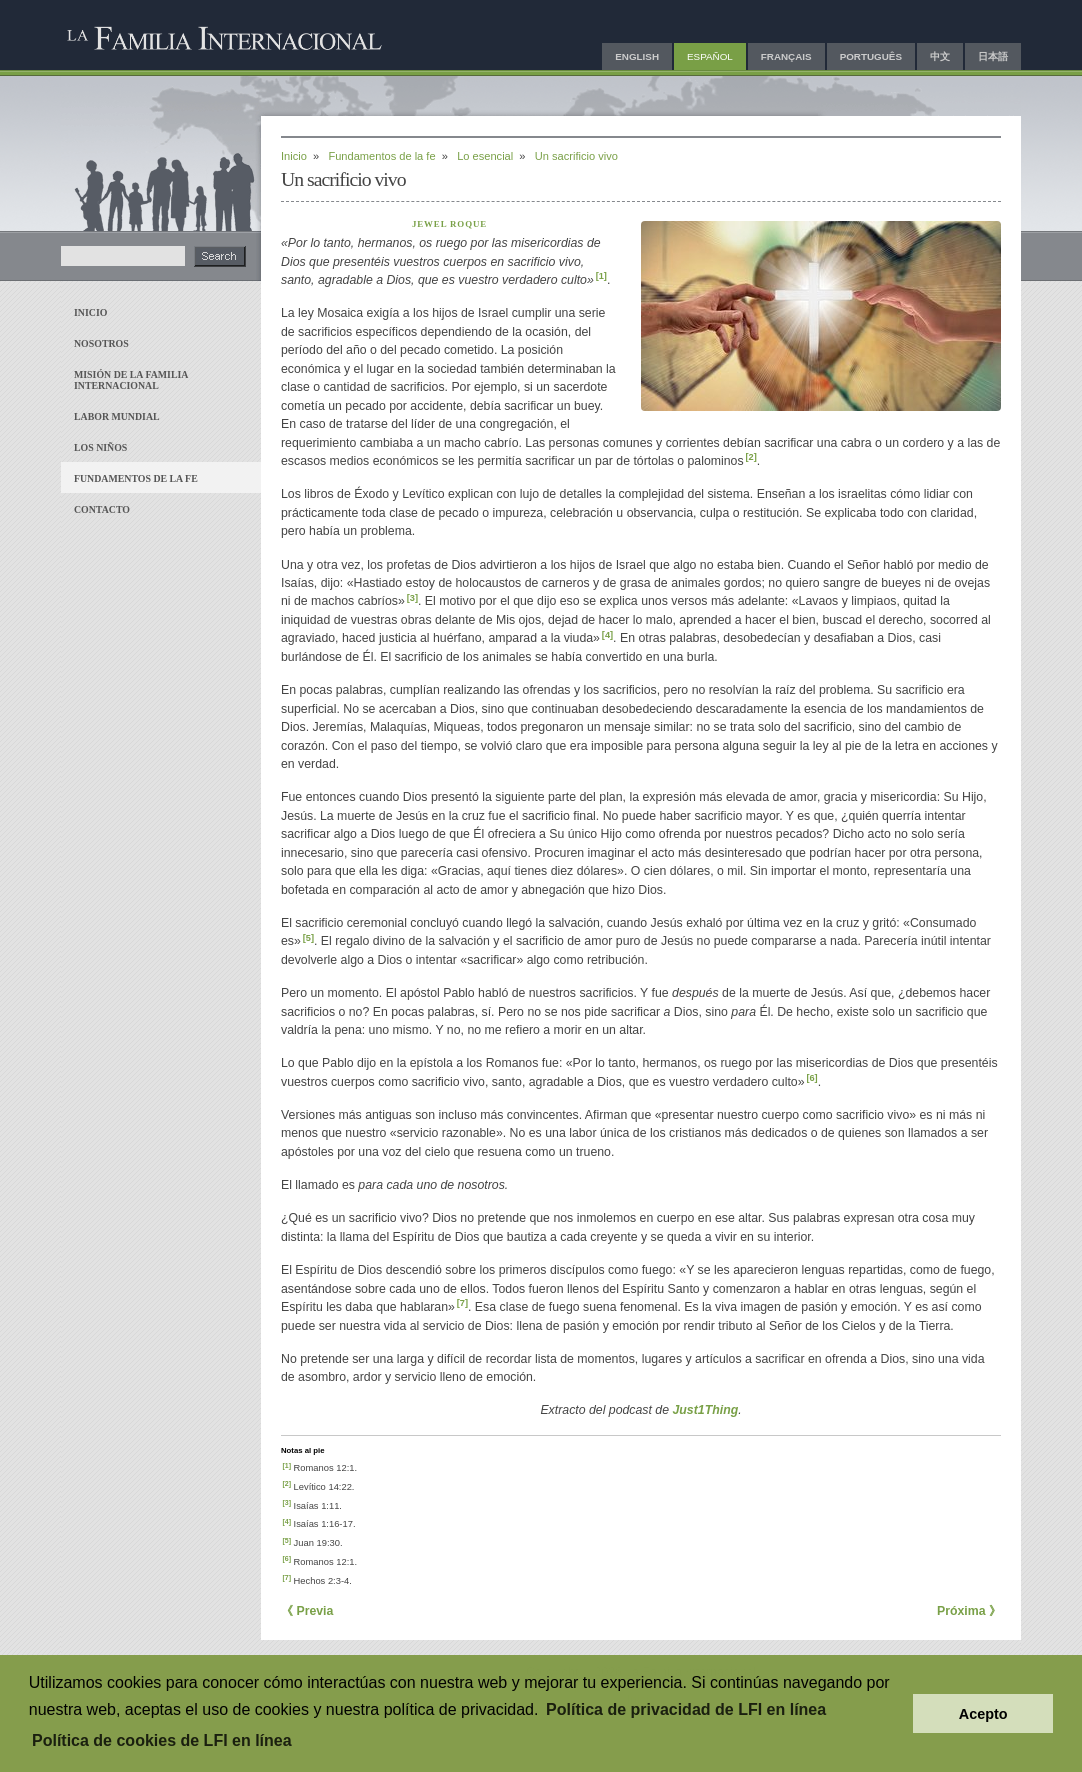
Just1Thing (706, 1410)
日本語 (993, 56)
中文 (940, 56)
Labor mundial (117, 416)
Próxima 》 (969, 1611)
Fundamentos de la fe (136, 478)
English (637, 56)
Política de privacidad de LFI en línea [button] (686, 1709)
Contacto (102, 509)
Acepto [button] (983, 1714)
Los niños (100, 447)
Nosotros (101, 343)
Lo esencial (485, 156)
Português (871, 56)
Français (786, 56)
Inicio (90, 312)
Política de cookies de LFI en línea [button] (162, 1740)
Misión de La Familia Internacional (131, 380)
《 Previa (307, 1611)
